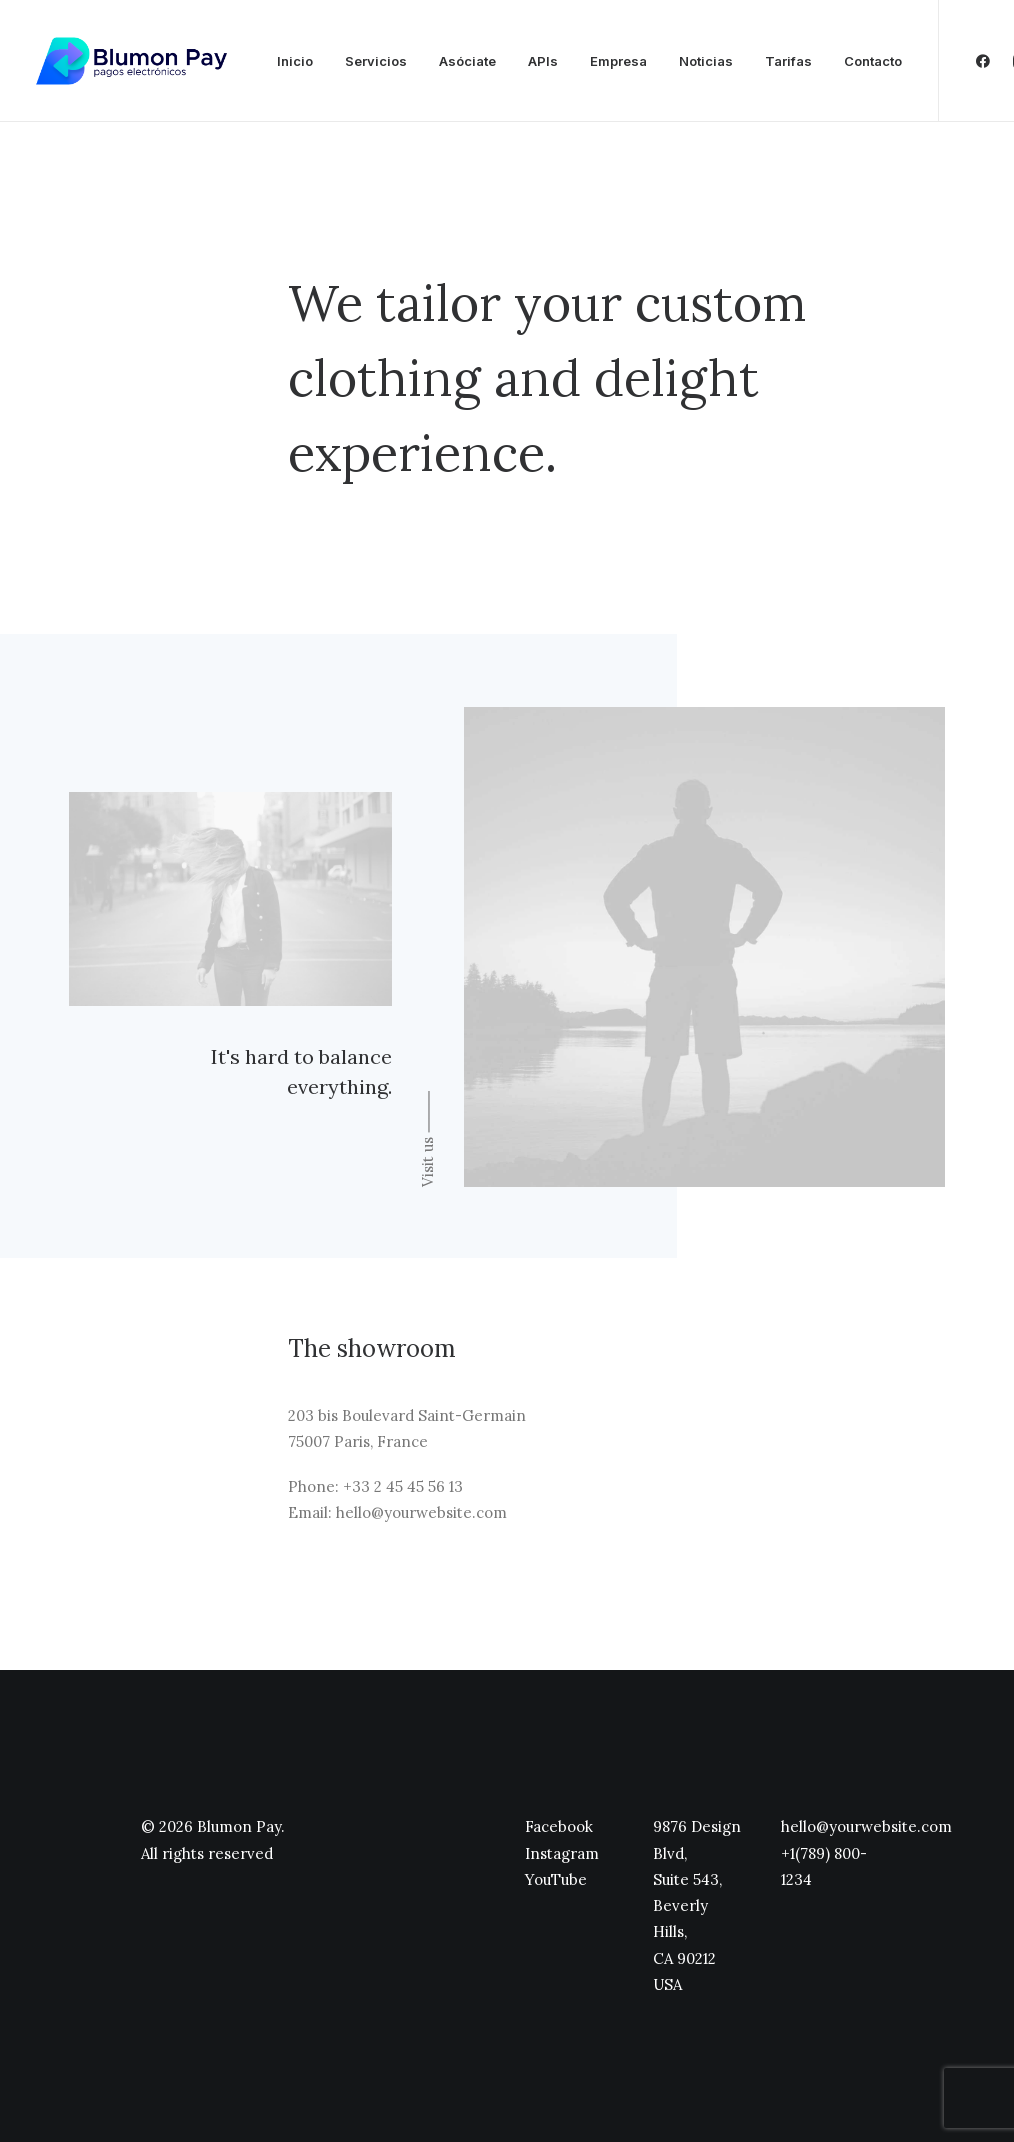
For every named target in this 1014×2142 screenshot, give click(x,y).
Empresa (618, 61)
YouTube (556, 1879)
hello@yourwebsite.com (866, 1826)
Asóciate (467, 61)
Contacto (873, 61)
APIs (543, 61)
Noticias (706, 61)
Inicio (295, 61)
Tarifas (788, 61)
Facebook (559, 1826)
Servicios (376, 61)
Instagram (562, 1853)
